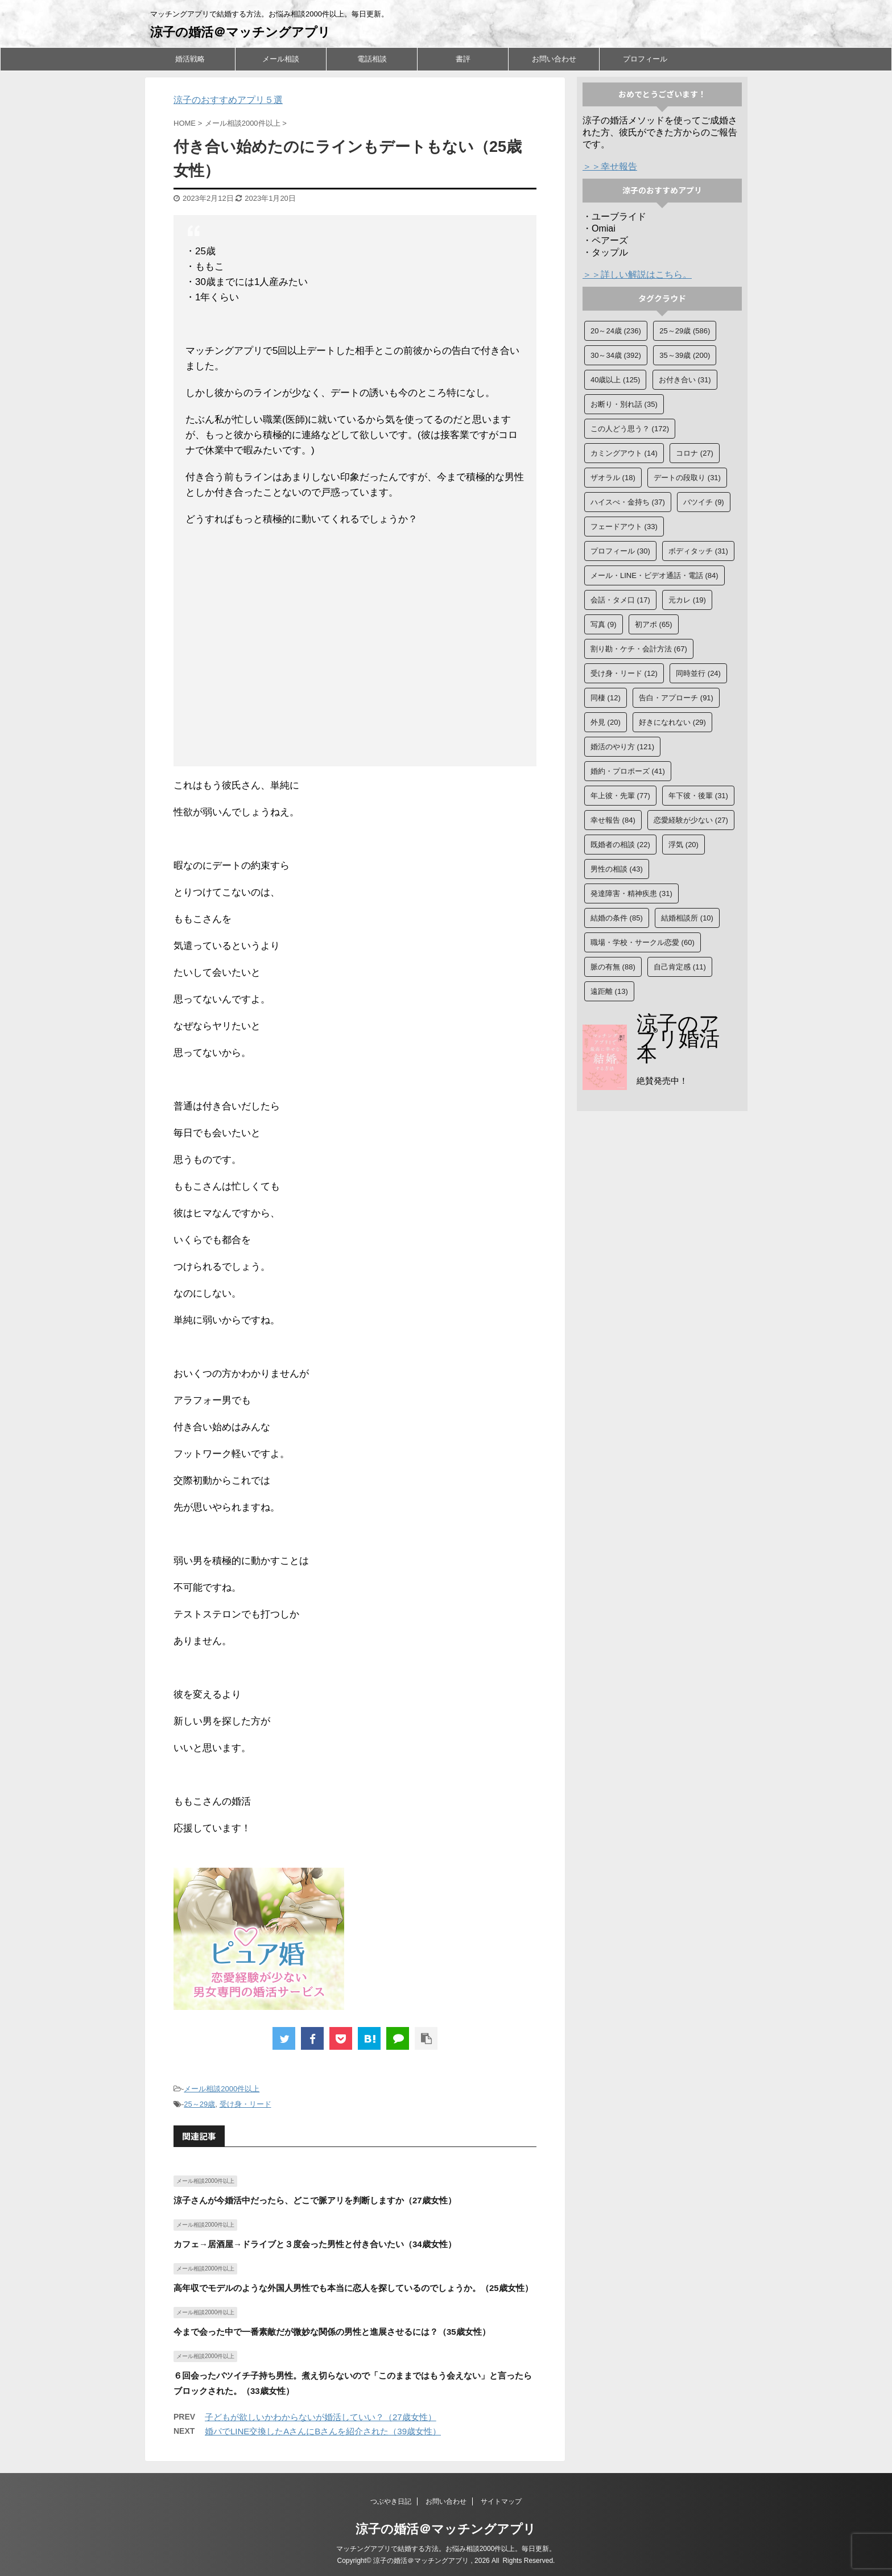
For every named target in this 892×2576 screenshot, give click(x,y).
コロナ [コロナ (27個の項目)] (694, 453)
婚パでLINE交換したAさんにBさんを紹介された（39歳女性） (323, 2431)
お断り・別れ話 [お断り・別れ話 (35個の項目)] (624, 404)
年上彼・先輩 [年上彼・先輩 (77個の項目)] (620, 795)
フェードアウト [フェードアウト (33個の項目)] (624, 526)
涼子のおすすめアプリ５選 (228, 100)
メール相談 (280, 59)
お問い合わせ (554, 59)
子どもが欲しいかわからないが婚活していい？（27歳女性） (320, 2417)
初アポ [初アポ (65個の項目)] (653, 624)
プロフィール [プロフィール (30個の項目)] (620, 551)
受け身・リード (245, 2104)
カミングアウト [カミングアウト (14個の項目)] (624, 453)
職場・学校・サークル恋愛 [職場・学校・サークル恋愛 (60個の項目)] (642, 942)
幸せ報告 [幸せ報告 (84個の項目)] (612, 820)
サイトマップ (501, 2501)
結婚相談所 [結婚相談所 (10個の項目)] (687, 918)
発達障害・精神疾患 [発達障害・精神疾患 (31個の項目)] (631, 893)
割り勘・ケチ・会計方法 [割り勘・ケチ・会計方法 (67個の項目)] (638, 649)
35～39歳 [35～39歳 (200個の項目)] (684, 355)
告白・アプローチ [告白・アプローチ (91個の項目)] (676, 697)
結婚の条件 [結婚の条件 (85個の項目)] (616, 918)
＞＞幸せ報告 (610, 166)
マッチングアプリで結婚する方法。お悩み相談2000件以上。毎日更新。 (446, 2549)
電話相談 (372, 59)
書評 (463, 59)
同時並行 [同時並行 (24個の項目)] (698, 673)
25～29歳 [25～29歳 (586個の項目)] (684, 331)
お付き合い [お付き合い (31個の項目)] (685, 379)
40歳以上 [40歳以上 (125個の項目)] (615, 379)
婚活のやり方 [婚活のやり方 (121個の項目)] (622, 746)
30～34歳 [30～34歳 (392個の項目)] (615, 355)
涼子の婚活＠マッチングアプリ (240, 32)
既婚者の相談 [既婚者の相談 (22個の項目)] (620, 844)
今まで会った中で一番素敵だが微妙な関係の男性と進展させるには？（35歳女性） (332, 2331)
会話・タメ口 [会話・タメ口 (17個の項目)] (620, 600)
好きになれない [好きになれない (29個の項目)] (672, 722)
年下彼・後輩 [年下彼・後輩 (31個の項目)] (698, 795)
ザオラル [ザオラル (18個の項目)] (612, 477)
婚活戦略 (190, 59)
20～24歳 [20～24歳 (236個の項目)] (615, 331)
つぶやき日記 (390, 2501)
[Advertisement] (355, 648)
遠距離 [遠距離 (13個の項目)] (609, 991)
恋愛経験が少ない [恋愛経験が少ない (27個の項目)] (691, 820)
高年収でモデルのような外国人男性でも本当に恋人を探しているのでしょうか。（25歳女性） (353, 2288)
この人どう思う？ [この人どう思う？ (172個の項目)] (629, 428)
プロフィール (645, 59)
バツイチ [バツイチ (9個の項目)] (703, 502)
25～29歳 (199, 2104)
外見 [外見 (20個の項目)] (605, 722)
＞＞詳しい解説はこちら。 (637, 274)
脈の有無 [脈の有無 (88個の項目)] (612, 967)
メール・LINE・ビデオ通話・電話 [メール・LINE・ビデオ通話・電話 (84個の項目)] (654, 575)
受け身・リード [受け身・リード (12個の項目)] (624, 673)
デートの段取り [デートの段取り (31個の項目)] (687, 477)
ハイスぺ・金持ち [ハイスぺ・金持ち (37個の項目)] (627, 502)
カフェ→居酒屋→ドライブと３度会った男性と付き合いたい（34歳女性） (315, 2244)
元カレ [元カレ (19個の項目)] (687, 600)
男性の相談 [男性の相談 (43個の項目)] (616, 869)
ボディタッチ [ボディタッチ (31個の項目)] (698, 551)
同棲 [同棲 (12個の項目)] (605, 697)
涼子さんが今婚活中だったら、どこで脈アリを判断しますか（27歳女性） (315, 2200)
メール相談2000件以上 (221, 2088)
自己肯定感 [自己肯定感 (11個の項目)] (680, 967)
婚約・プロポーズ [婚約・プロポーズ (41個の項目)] (627, 771)
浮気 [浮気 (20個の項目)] (683, 844)
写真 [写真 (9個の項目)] (603, 624)
